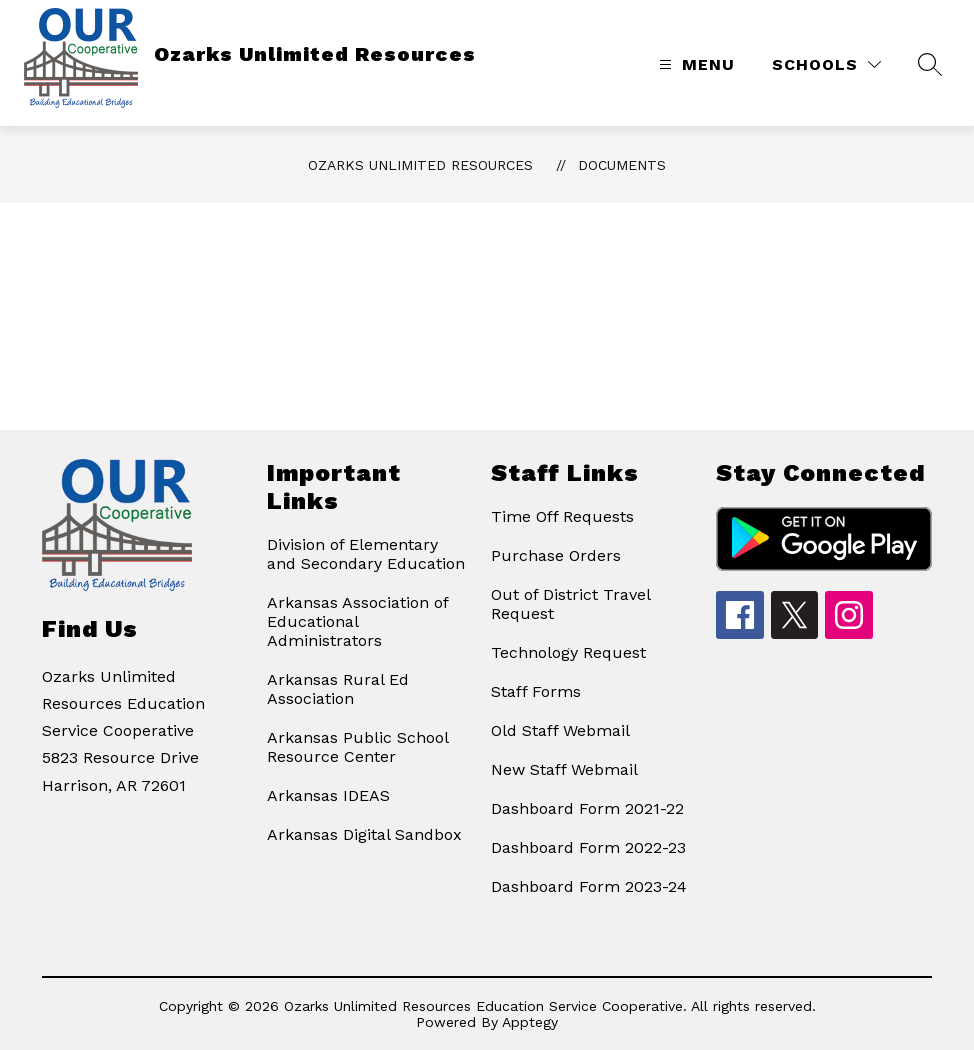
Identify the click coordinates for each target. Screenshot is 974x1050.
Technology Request (568, 652)
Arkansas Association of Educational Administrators (357, 621)
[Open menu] (694, 64)
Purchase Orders (556, 555)
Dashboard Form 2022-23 (588, 847)
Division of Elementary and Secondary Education (366, 554)
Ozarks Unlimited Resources (420, 165)
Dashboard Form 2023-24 (589, 886)
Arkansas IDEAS (328, 795)
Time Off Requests (562, 516)
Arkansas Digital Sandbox (364, 834)
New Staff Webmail (564, 769)
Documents (622, 165)
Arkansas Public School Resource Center (357, 747)
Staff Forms (536, 691)
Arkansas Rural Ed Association (338, 689)
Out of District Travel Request (570, 604)
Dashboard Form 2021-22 (587, 808)
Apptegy (530, 1022)
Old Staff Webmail (560, 730)
